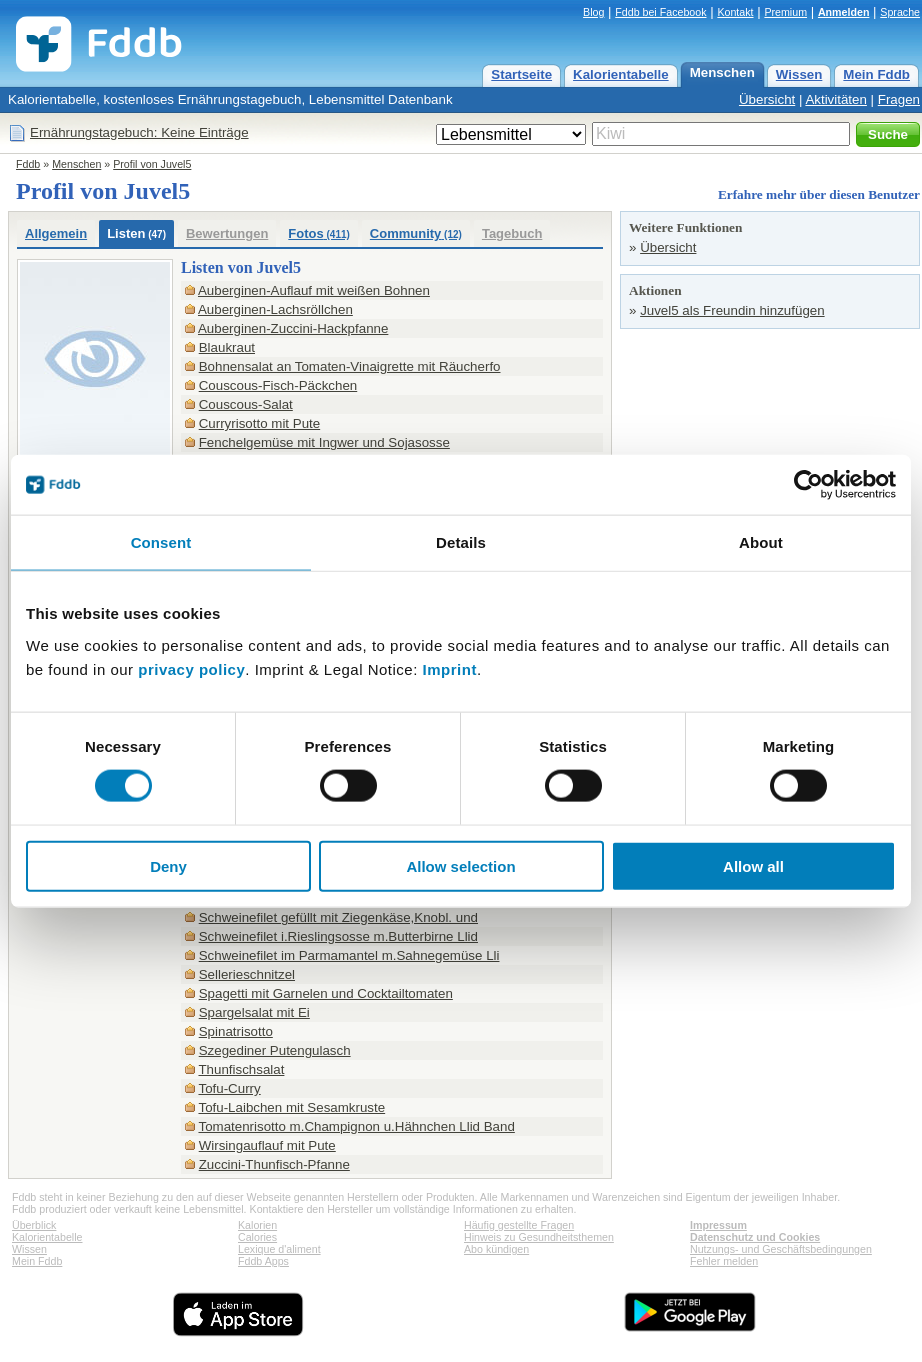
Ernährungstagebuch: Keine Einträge (139, 132)
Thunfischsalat (241, 1069)
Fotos (319, 233)
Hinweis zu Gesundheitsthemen (539, 1237)
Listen (136, 233)
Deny (168, 865)
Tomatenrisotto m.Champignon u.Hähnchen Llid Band (356, 1126)
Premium (785, 12)
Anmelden (844, 12)
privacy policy (191, 668)
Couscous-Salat (246, 404)
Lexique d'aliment (279, 1249)
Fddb (28, 164)
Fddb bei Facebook (660, 12)
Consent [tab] (161, 542)
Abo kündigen (496, 1249)
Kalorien (257, 1225)
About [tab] (761, 542)
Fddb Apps (263, 1261)
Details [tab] (461, 542)
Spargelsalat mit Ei (254, 1012)
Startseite (521, 74)
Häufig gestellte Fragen (519, 1225)
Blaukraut (227, 347)
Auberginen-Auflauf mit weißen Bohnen (314, 290)
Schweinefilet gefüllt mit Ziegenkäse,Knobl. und (338, 917)
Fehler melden (724, 1261)
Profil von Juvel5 (152, 164)
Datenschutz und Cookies (755, 1237)
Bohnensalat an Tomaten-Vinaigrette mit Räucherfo (350, 366)
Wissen (799, 74)
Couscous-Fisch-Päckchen (278, 385)
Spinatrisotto (236, 1031)
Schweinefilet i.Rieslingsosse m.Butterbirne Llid (338, 936)
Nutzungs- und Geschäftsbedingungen (781, 1249)
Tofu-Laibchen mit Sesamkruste (291, 1107)
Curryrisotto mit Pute (259, 423)
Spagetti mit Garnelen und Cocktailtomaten (326, 993)
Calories (257, 1237)
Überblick (34, 1225)
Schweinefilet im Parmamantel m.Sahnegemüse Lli (349, 955)
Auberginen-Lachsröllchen (275, 309)
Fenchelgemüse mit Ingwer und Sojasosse (324, 442)
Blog (593, 12)
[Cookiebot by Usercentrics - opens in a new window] (808, 485)
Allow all (753, 865)
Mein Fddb (876, 74)
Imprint (450, 668)
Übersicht (767, 99)
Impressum (718, 1225)
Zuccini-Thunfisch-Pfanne (274, 1164)
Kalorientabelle (621, 74)
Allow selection (460, 865)
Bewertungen (227, 233)
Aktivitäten (836, 99)
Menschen (722, 72)
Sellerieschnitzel (247, 974)
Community (416, 233)
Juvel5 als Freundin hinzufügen (732, 310)
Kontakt (735, 12)
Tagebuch (512, 233)
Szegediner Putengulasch (275, 1050)
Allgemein (56, 233)
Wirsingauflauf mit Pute (267, 1145)
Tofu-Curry (229, 1088)
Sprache (900, 12)
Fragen (899, 99)
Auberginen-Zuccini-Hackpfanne (293, 328)
